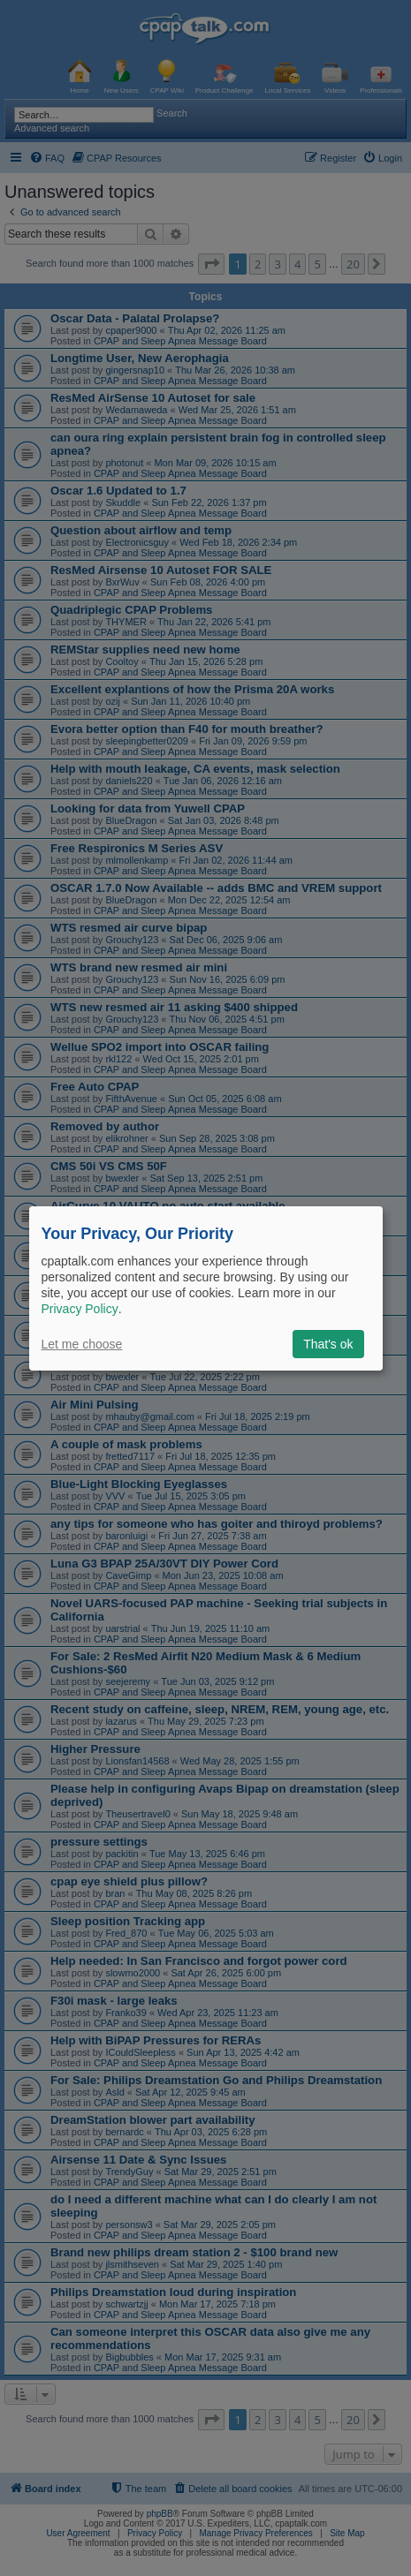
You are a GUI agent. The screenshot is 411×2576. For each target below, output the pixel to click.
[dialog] (206, 1287)
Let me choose (82, 1344)
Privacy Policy (80, 1309)
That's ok (328, 1344)
